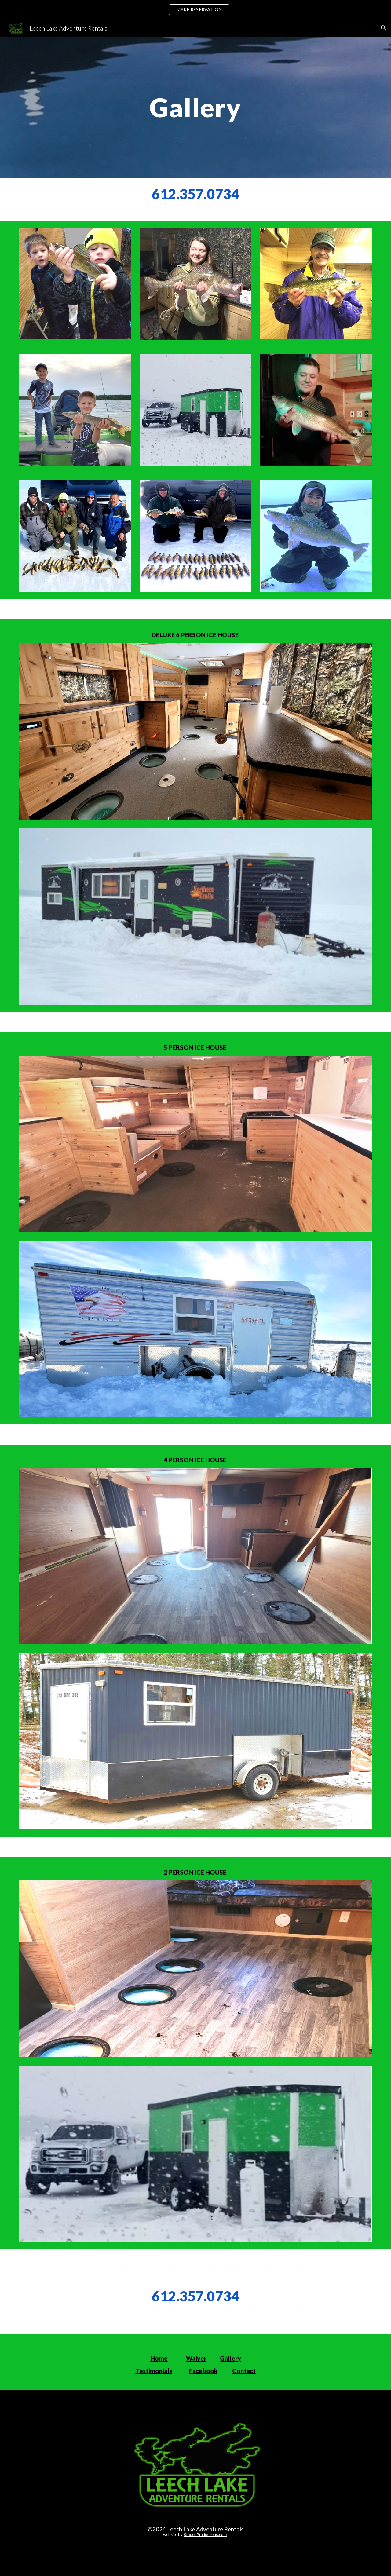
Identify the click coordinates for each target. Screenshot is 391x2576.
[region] (195, 10)
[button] (383, 28)
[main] (195, 107)
